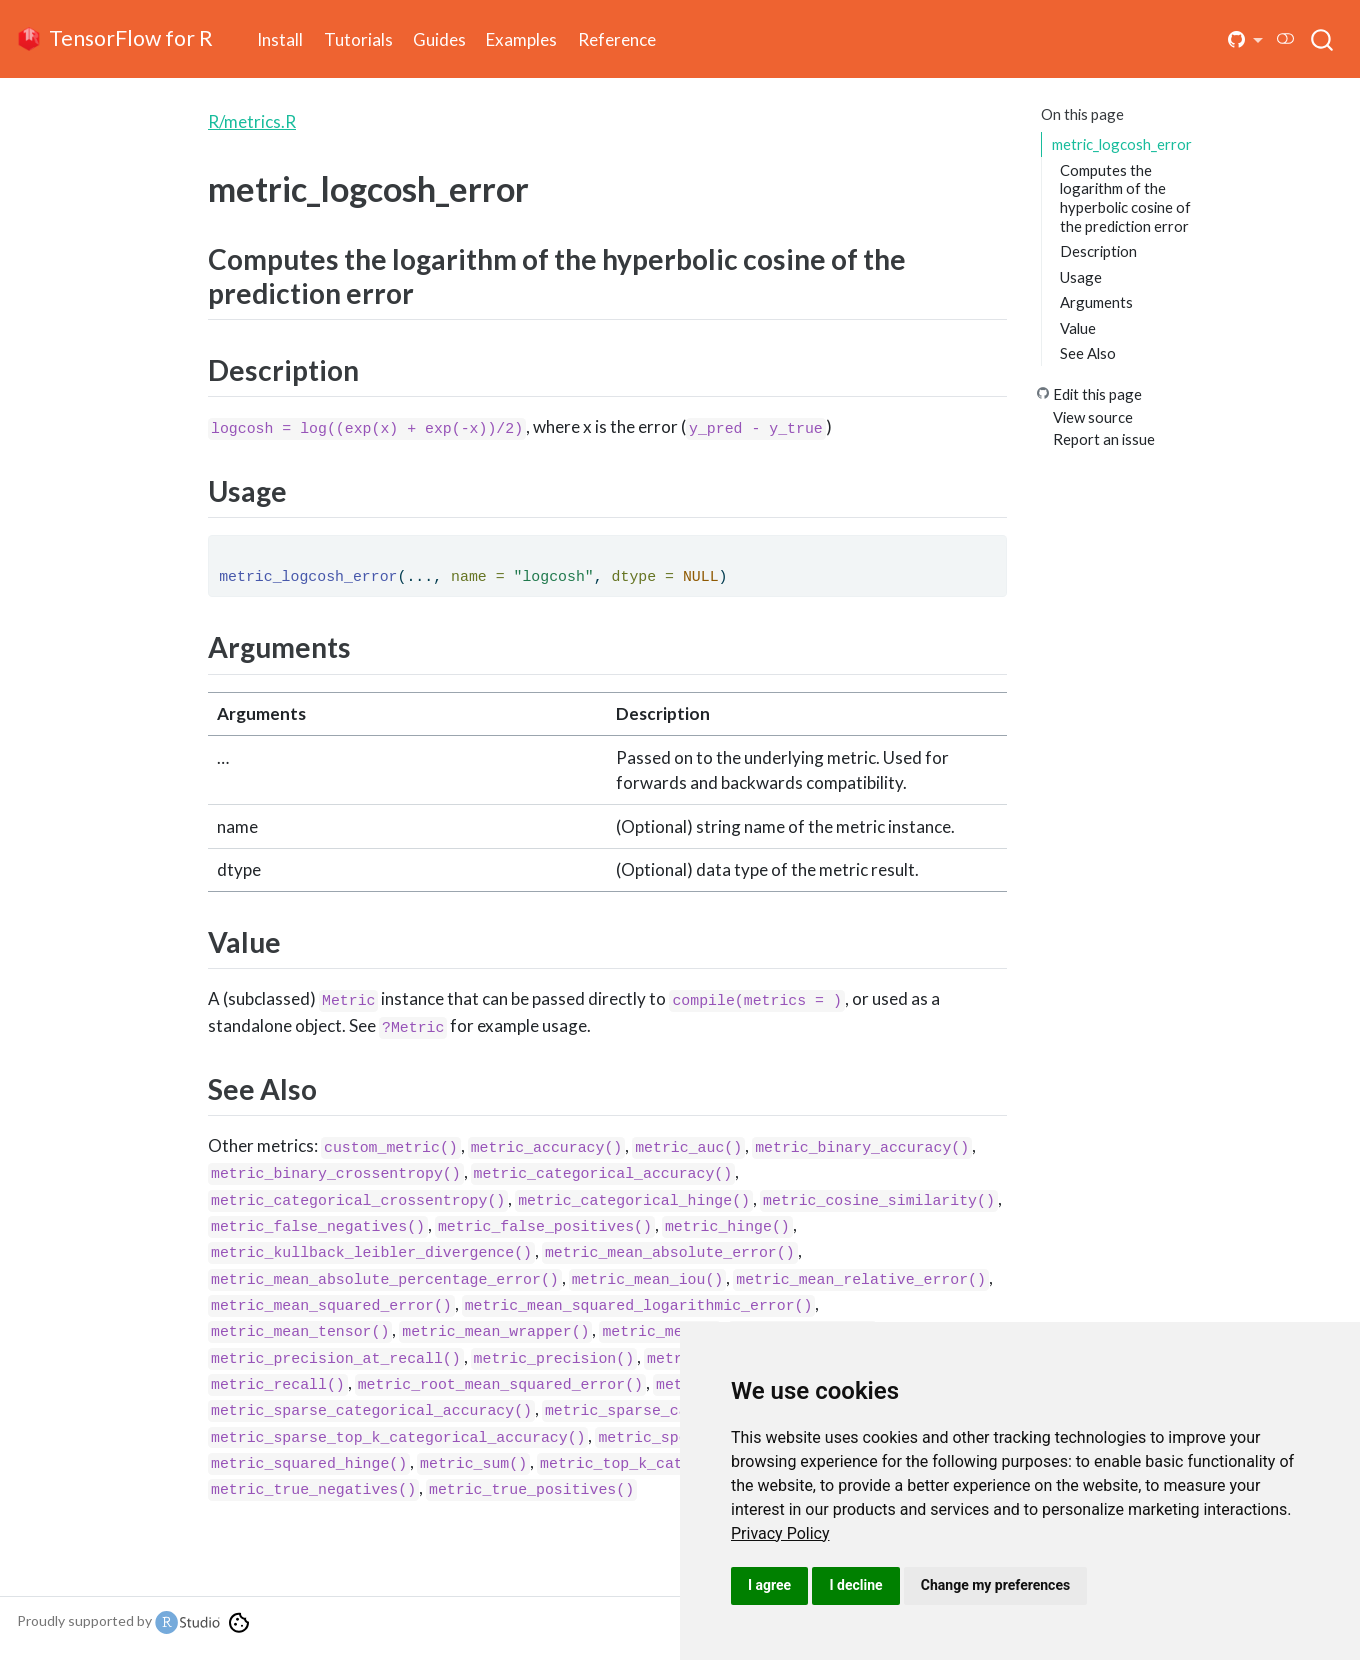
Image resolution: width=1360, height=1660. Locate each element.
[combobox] (1323, 39)
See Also (1088, 353)
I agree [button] (769, 1585)
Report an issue (1104, 439)
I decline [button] (855, 1585)
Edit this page (1097, 394)
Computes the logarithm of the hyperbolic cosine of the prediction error (1125, 198)
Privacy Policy (780, 1533)
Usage (1081, 277)
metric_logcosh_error (1122, 144)
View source (1093, 417)
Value (1078, 328)
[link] (780, 1533)
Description (1098, 251)
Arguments (1096, 302)
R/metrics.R (252, 121)
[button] (1246, 39)
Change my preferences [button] (995, 1585)
